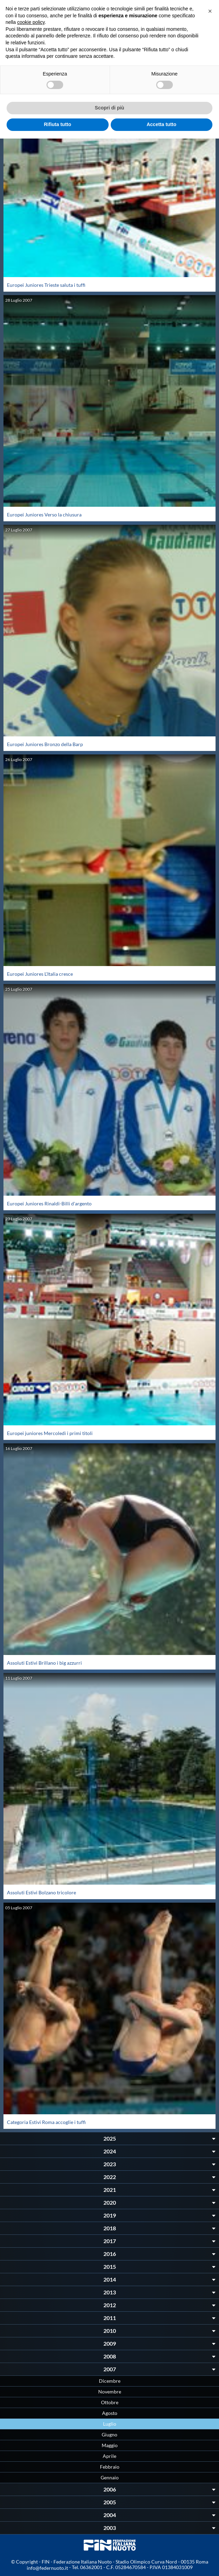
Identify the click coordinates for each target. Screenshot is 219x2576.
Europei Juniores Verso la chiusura (44, 514)
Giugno (109, 2434)
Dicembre (109, 2381)
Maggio (110, 2445)
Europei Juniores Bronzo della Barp (45, 744)
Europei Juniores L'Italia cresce (40, 974)
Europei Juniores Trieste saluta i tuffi (46, 285)
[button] (210, 11)
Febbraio (109, 2467)
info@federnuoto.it (47, 2568)
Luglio (109, 2424)
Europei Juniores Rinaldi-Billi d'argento (49, 1203)
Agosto (109, 2413)
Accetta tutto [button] (161, 124)
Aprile (109, 2456)
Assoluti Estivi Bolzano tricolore (41, 1892)
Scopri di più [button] (109, 107)
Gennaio (110, 2477)
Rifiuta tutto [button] (57, 124)
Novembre (109, 2391)
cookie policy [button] (30, 22)
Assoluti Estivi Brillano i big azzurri (44, 1663)
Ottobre (109, 2402)
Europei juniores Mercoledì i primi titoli (50, 1433)
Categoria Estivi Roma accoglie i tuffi (46, 2122)
